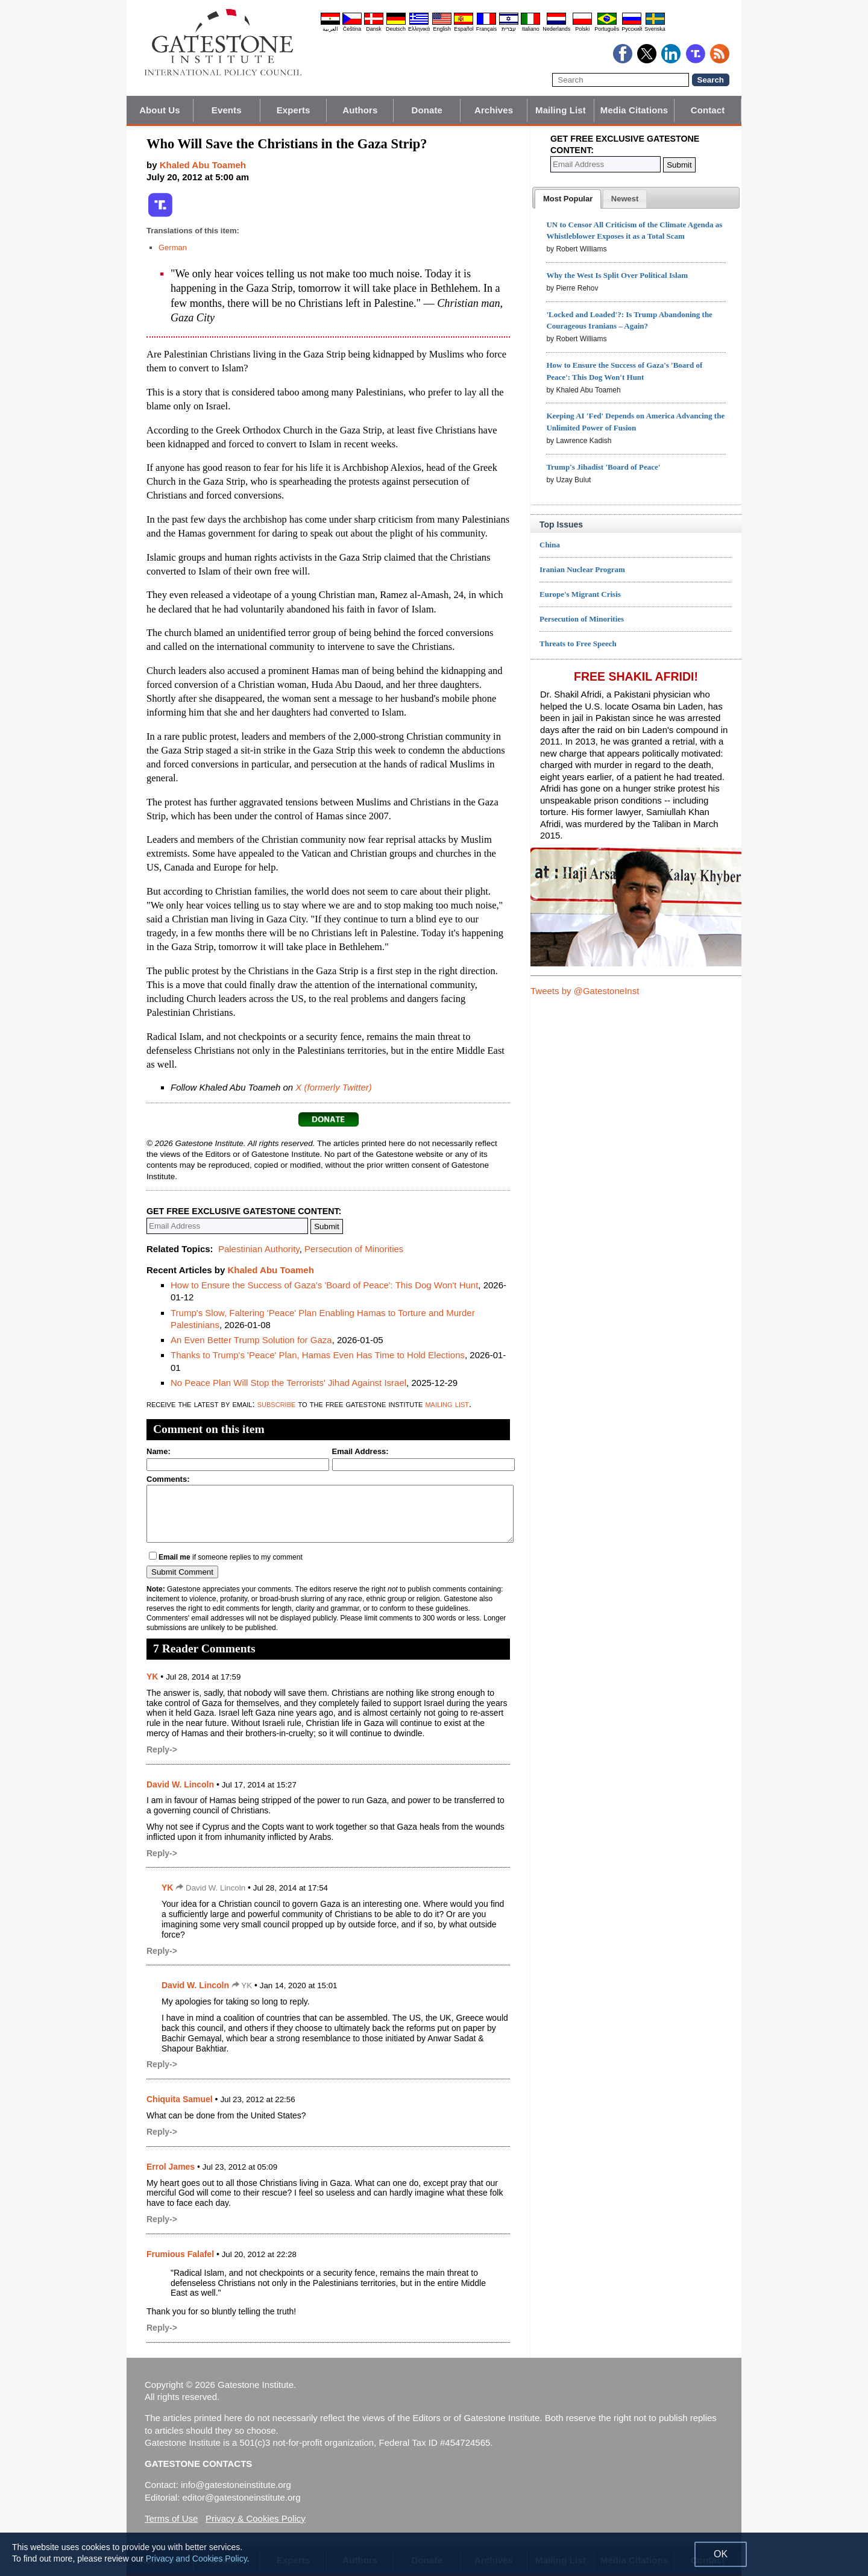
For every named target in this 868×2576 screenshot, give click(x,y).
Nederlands (556, 29)
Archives (493, 110)
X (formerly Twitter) (333, 1087)
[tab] (568, 199)
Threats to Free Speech (578, 643)
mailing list (447, 1404)
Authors (359, 110)
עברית (509, 29)
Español (464, 29)
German (173, 247)
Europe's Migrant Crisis (580, 594)
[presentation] (567, 199)
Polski (582, 29)
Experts (293, 110)
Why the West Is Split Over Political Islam (617, 275)
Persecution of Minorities (353, 1249)
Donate (427, 110)
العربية (330, 29)
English (442, 29)
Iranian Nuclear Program (582, 569)
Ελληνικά (419, 29)
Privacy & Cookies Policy (256, 2518)
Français (486, 29)
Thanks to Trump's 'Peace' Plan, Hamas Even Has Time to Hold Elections (318, 1355)
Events (227, 110)
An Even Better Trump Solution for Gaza (251, 1340)
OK (721, 2554)
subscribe (276, 1404)
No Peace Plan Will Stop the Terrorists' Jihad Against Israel (288, 1383)
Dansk (374, 29)
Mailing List (560, 110)
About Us (159, 110)
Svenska (654, 29)
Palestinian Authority (259, 1249)
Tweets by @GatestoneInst (584, 991)
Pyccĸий (631, 29)
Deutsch (396, 29)
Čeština (352, 29)
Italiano (530, 29)
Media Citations (634, 110)
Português (606, 29)
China (549, 544)
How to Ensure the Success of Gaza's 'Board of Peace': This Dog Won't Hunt (324, 1285)
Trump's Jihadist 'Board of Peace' (603, 466)
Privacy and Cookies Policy (196, 2558)
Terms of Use (171, 2518)
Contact (708, 110)
